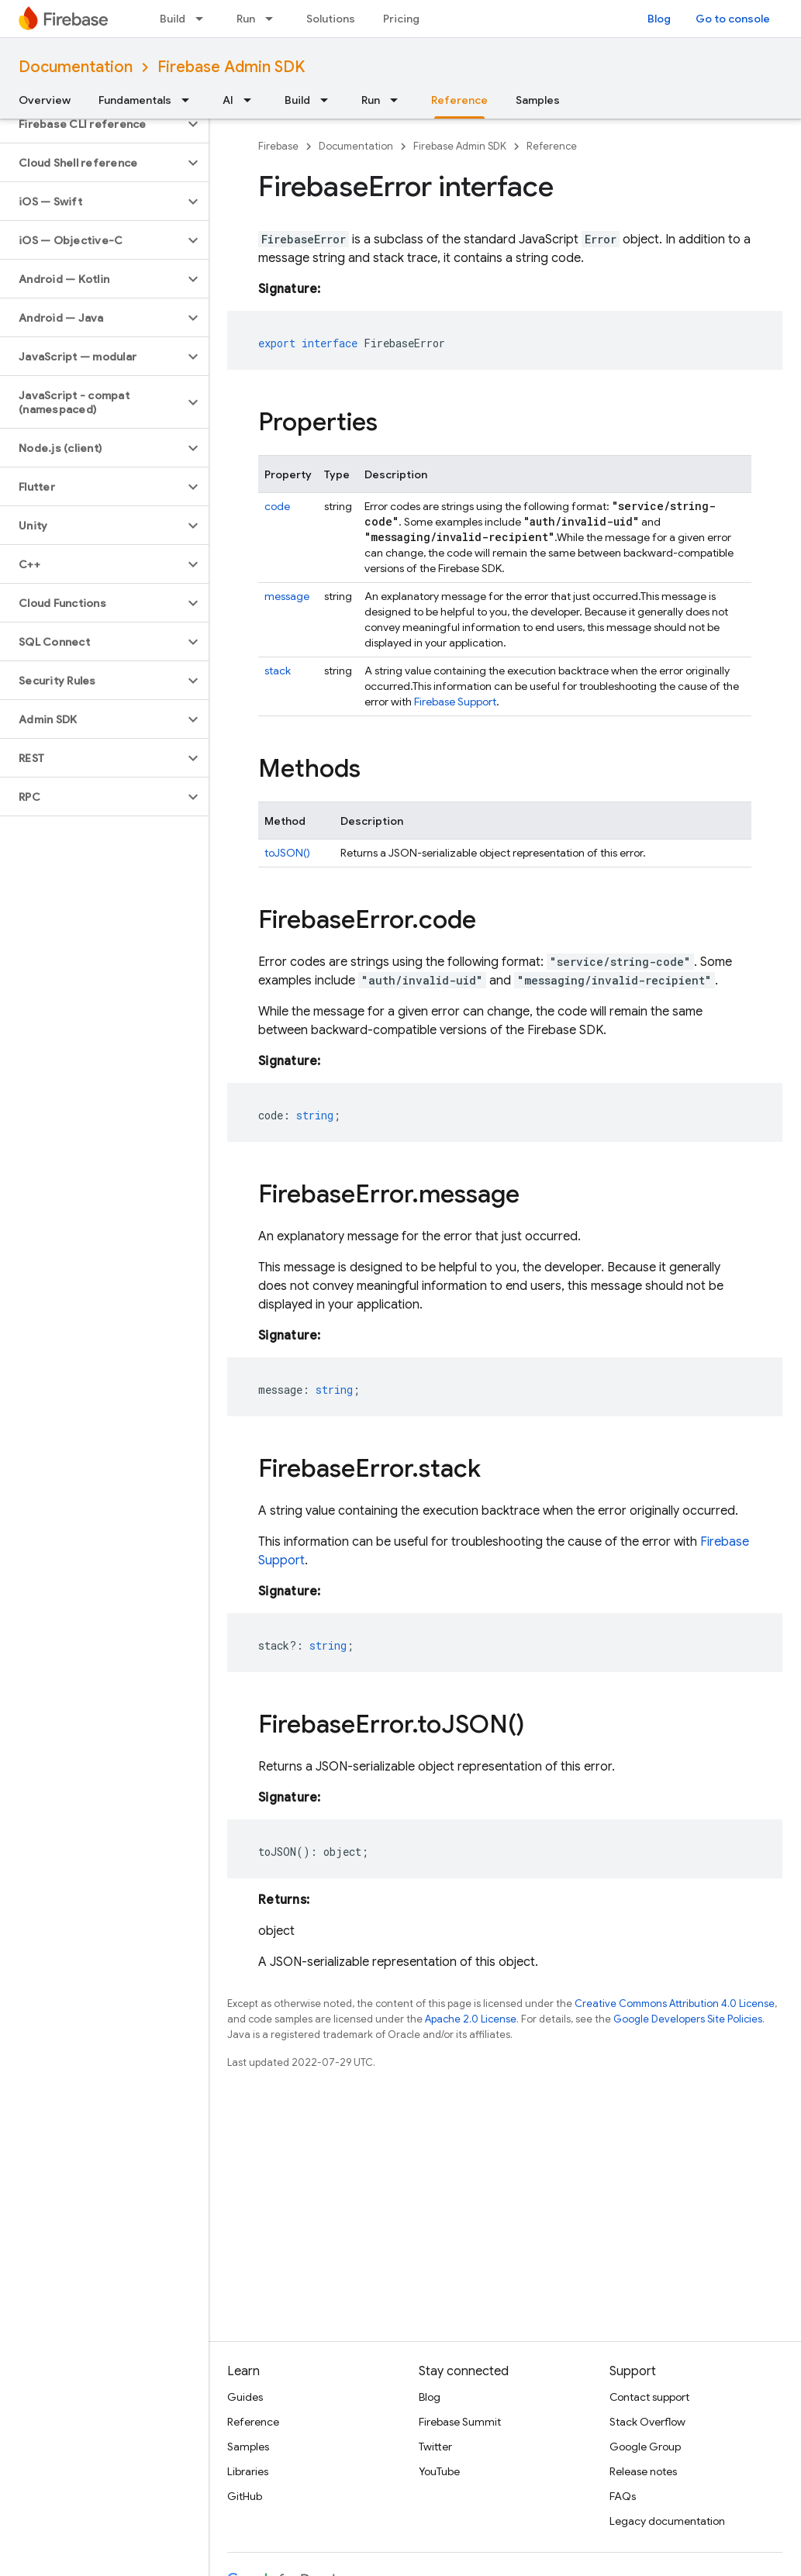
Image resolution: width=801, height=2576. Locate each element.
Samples (538, 100)
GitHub (244, 2496)
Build (172, 19)
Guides (245, 2397)
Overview (45, 100)
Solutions (330, 19)
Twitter (435, 2447)
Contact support (649, 2397)
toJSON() (287, 853)
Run (246, 19)
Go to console (733, 19)
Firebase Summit (460, 2422)
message (286, 596)
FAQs (622, 2496)
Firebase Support (455, 702)
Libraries (247, 2471)
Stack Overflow (647, 2422)
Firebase (278, 146)
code (277, 506)
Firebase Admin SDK (231, 67)
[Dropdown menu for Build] (204, 18)
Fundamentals (134, 100)
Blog (659, 19)
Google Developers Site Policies (687, 2019)
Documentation (76, 67)
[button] (92, 124)
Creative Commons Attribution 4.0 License (675, 2003)
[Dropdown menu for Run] (273, 18)
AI (228, 100)
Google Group (645, 2447)
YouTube (439, 2471)
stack (277, 671)
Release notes (643, 2471)
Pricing (401, 19)
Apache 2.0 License (470, 2019)
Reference (552, 146)
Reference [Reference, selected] (459, 100)
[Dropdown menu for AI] (252, 100)
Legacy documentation (667, 2521)
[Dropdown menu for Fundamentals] (190, 100)
